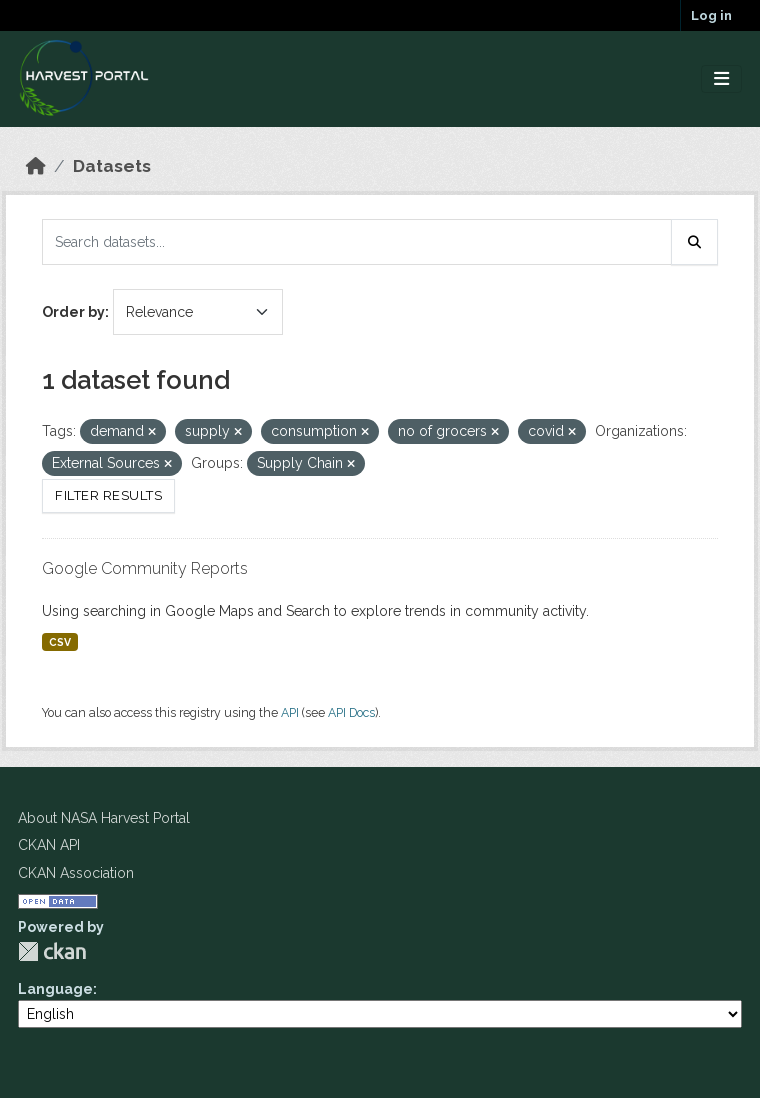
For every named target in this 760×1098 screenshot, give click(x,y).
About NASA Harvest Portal (104, 818)
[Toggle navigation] (721, 79)
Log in (711, 15)
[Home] (36, 166)
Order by (73, 312)
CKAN (52, 951)
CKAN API (49, 845)
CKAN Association (76, 873)
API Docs (351, 712)
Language (55, 989)
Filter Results (108, 495)
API (290, 712)
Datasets (112, 166)
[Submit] (695, 242)
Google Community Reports (145, 568)
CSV (60, 642)
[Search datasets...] (357, 242)
